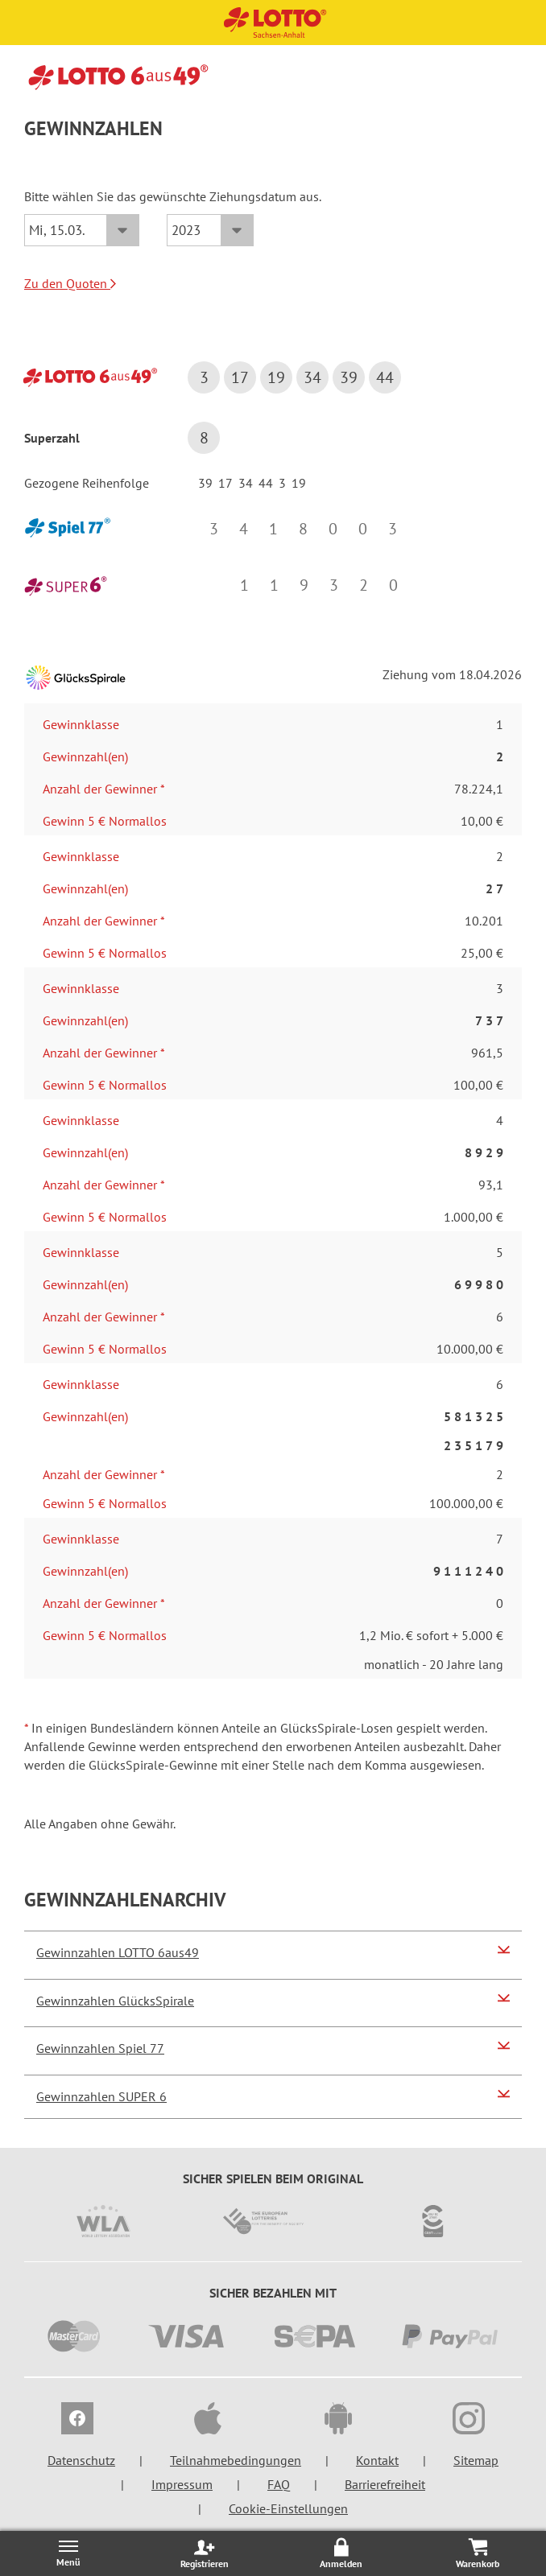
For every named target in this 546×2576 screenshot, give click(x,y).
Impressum (182, 2484)
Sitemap (475, 2460)
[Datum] (82, 230)
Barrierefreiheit (385, 2484)
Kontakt (377, 2460)
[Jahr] (210, 230)
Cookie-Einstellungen (288, 2508)
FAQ (278, 2484)
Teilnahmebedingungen (235, 2460)
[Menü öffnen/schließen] (68, 2553)
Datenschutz (81, 2460)
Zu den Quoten (70, 283)
